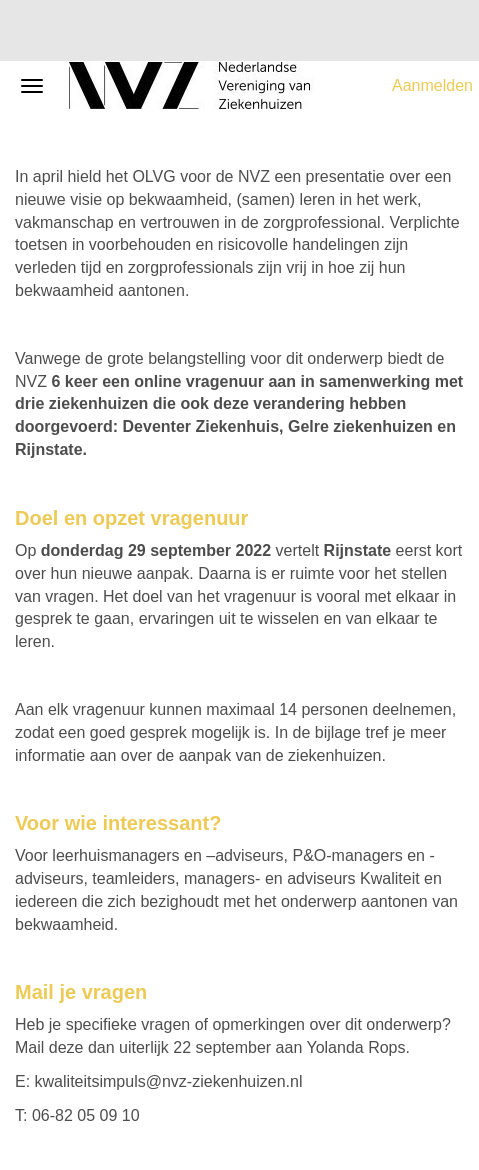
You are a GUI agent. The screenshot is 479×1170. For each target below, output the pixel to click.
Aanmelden (432, 85)
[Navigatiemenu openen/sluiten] (32, 86)
